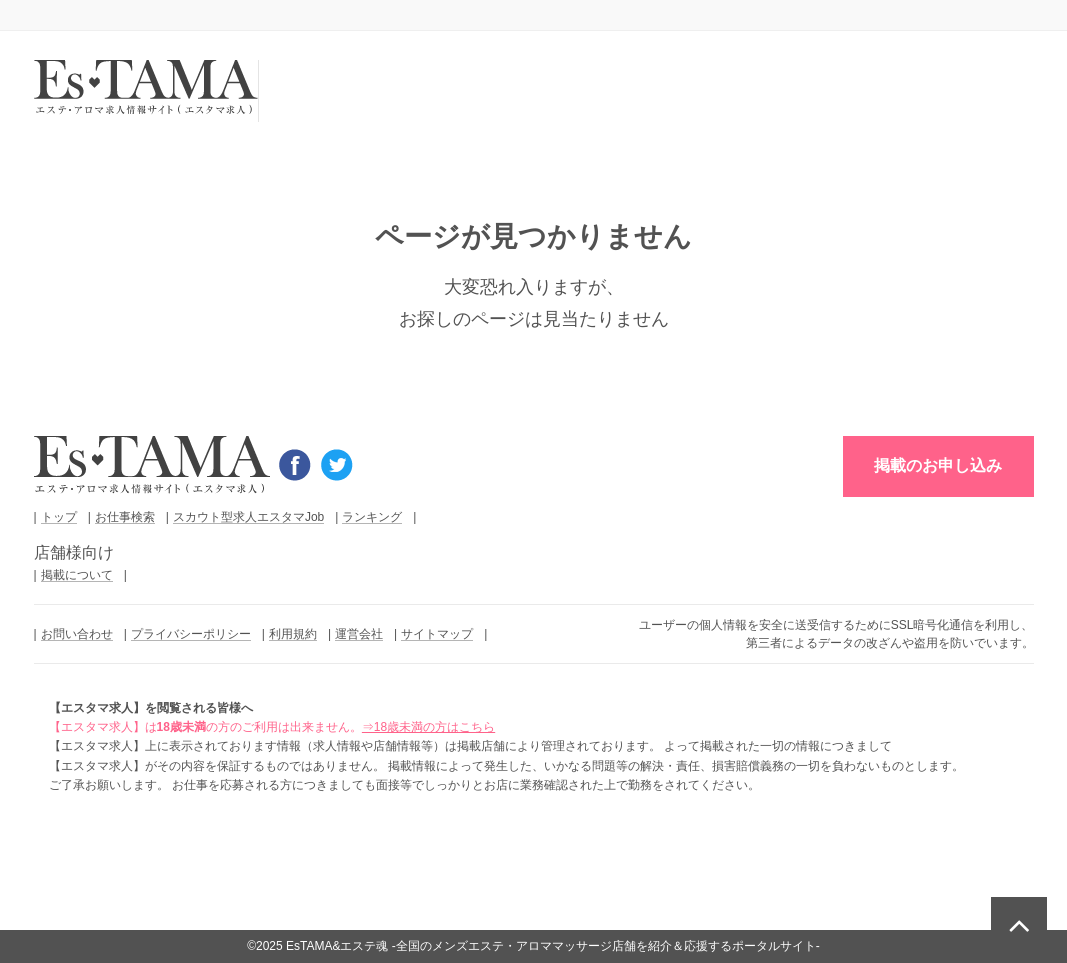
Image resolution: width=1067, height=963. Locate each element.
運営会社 (359, 634)
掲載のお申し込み (938, 465)
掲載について (77, 575)
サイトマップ (437, 634)
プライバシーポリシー (191, 634)
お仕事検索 (125, 517)
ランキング (372, 517)
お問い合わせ (77, 634)
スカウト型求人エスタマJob (248, 517)
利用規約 (293, 634)
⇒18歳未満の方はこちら (428, 727)
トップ (59, 517)
